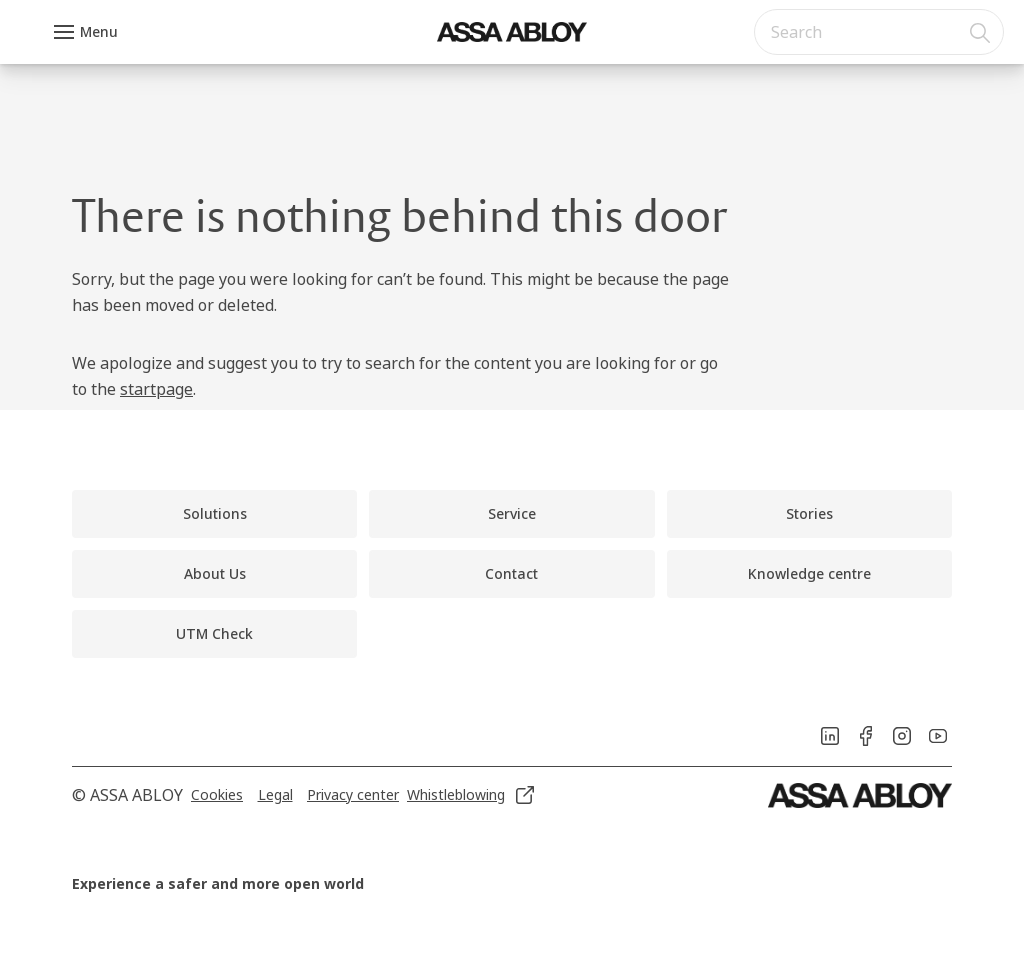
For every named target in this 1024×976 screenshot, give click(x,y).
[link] (214, 514)
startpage (156, 389)
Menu (99, 31)
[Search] (981, 32)
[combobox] (879, 32)
